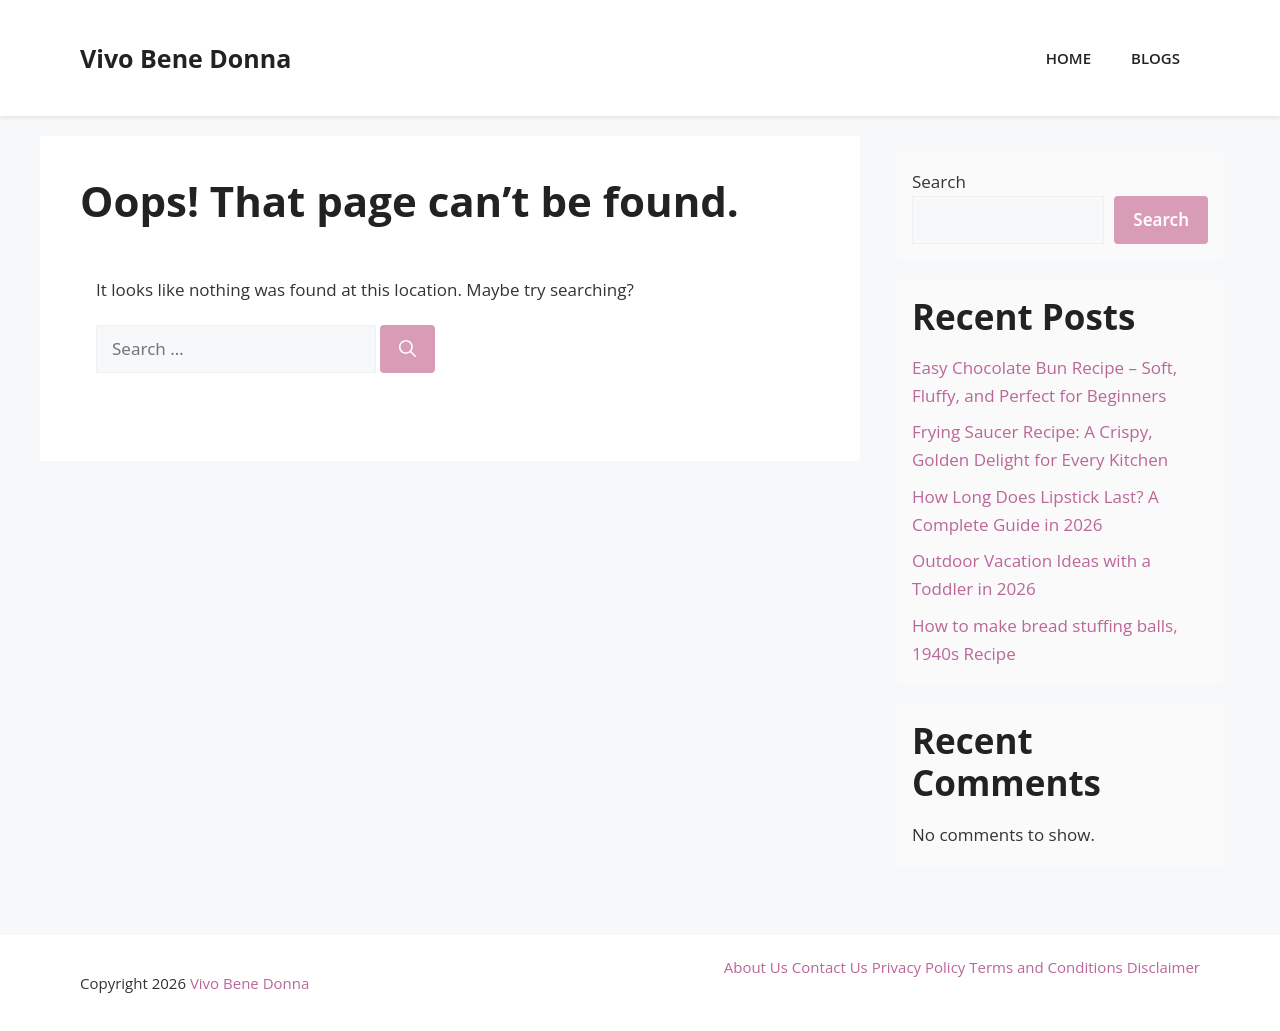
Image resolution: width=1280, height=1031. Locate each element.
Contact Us (830, 967)
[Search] (407, 349)
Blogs (1155, 58)
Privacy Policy (919, 967)
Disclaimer (1163, 967)
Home (1068, 58)
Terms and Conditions (1046, 967)
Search (939, 181)
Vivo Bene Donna (185, 58)
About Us (756, 967)
